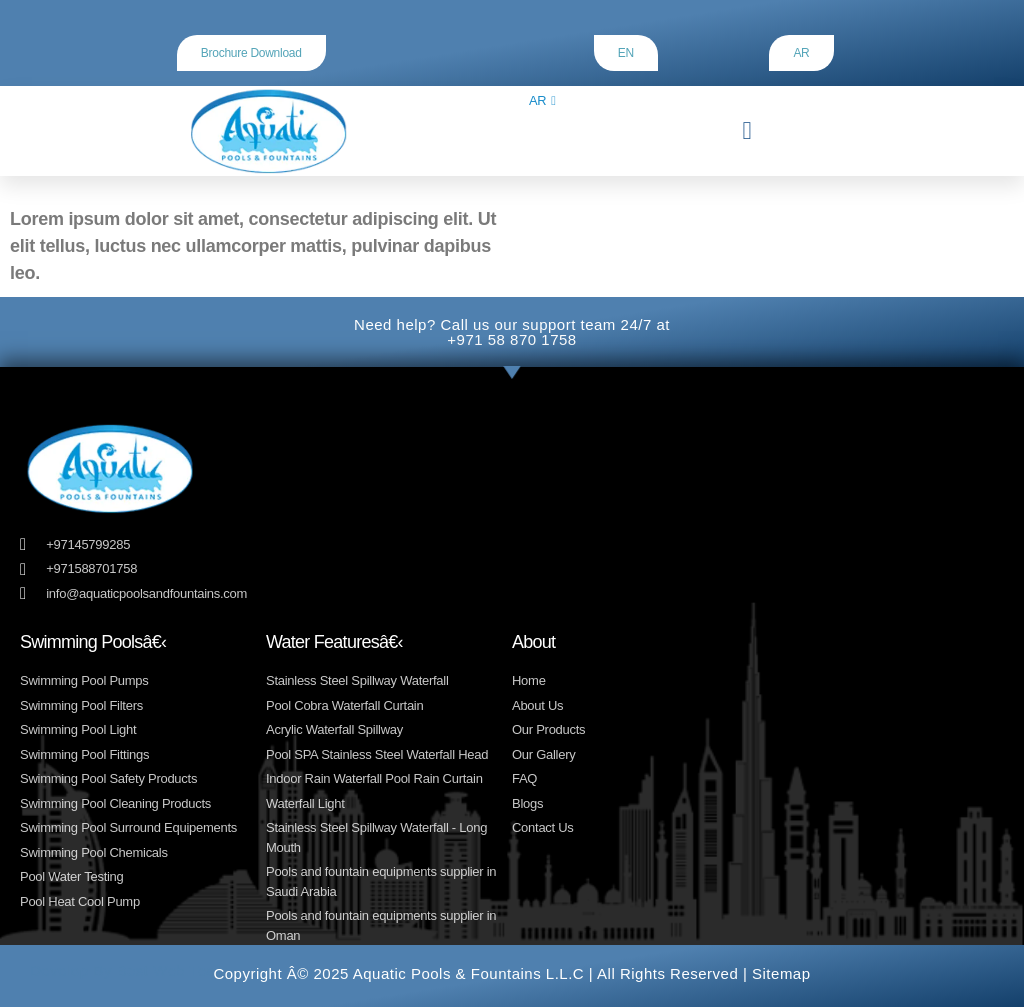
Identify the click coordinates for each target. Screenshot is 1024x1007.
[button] (746, 131)
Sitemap (781, 973)
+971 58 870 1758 (511, 339)
